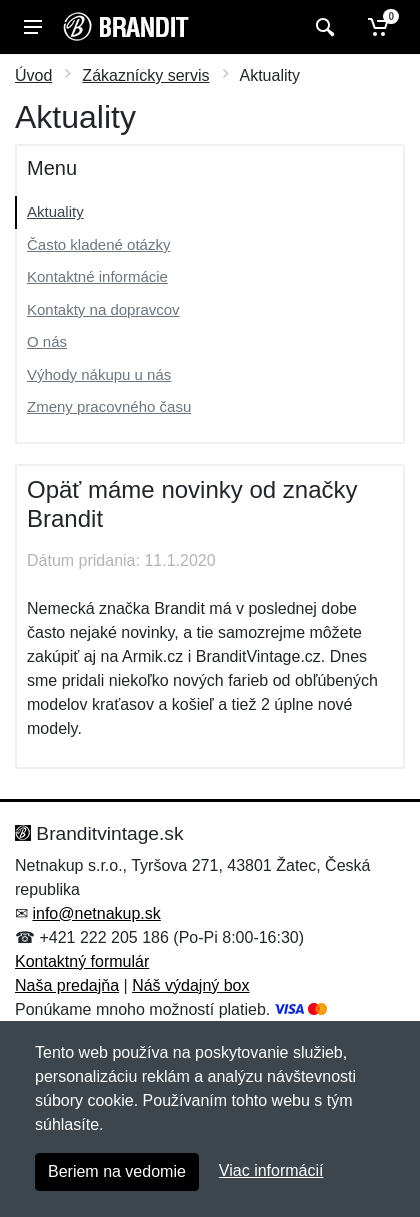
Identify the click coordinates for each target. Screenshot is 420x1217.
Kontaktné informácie (97, 276)
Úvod (33, 75)
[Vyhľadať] (322, 27)
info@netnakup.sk (96, 913)
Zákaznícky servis (145, 75)
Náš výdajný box (190, 985)
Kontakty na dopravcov (103, 309)
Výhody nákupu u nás (99, 374)
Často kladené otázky (98, 244)
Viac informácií (271, 1170)
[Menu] (33, 27)
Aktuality (55, 211)
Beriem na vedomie (117, 1171)
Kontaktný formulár (82, 961)
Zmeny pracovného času (109, 406)
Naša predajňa (67, 985)
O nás (47, 341)
